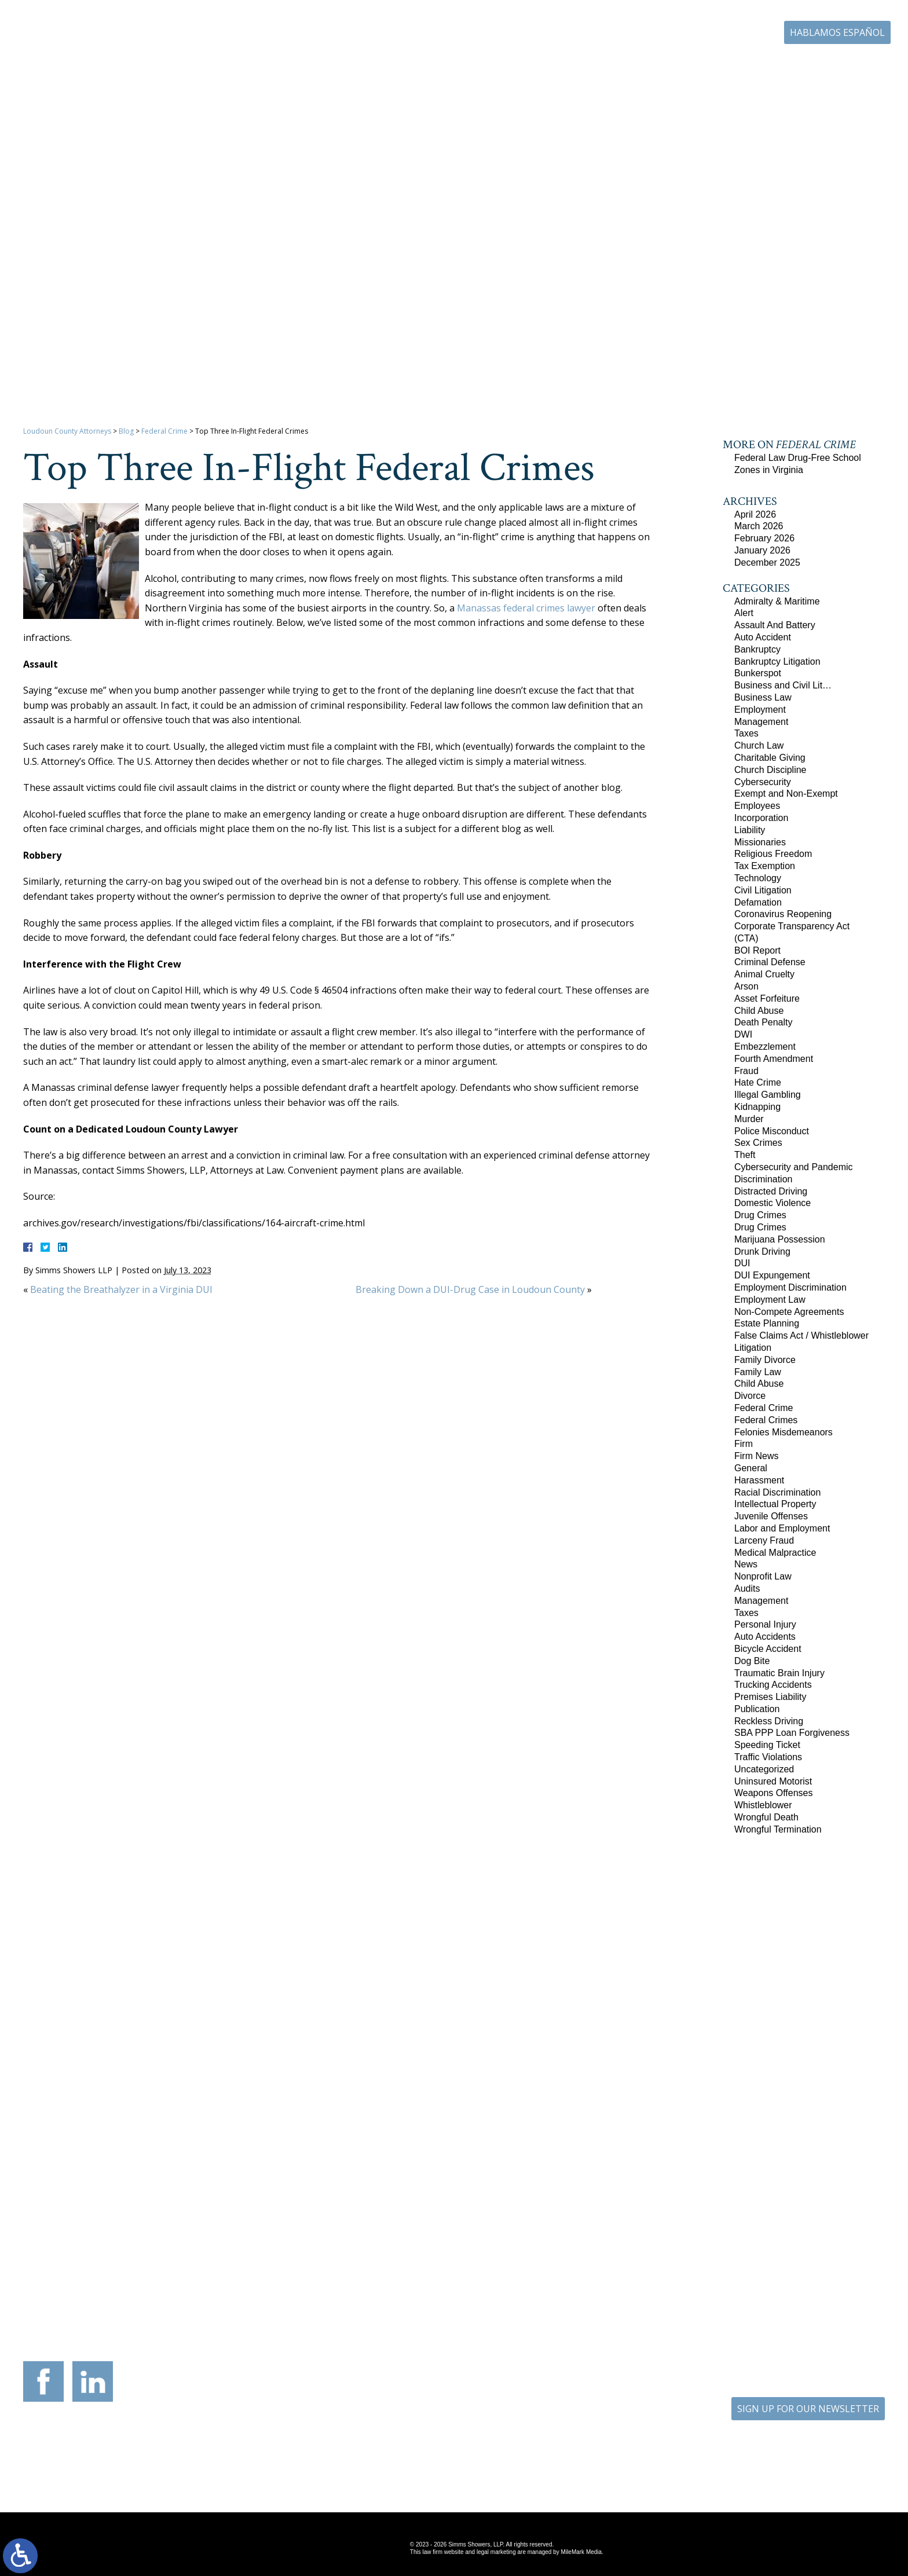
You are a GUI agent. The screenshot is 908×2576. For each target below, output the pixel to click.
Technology (757, 878)
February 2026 (764, 538)
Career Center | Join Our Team (673, 68)
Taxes (746, 733)
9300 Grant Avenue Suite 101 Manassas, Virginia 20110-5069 (383, 2259)
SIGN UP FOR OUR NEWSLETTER (808, 2408)
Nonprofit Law (763, 1576)
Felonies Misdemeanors (783, 1432)
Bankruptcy (757, 649)
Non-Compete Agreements (789, 1312)
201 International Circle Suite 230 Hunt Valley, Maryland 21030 (525, 2259)
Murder (749, 1119)
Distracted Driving (770, 1191)
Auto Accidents (765, 1636)
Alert (743, 613)
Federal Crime (164, 431)
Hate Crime (757, 1082)
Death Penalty (763, 1022)
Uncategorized (764, 1769)
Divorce (750, 1396)
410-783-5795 (535, 2290)
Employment (760, 709)
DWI (743, 1034)
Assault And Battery (774, 625)
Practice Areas (491, 68)
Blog (770, 68)
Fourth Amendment (773, 1059)
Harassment (759, 1480)
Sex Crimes (758, 1143)
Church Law (758, 745)
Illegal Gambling (767, 1095)
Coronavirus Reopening (783, 914)
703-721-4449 (394, 2290)
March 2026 (758, 526)
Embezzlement (765, 1046)
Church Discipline (770, 770)
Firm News (756, 1456)
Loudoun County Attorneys (67, 431)
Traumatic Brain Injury (779, 1673)
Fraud (746, 1071)
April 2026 (755, 514)
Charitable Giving (770, 758)
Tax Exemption (764, 866)
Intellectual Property (775, 1504)
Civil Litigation (763, 890)
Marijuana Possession (779, 1239)
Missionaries (760, 842)
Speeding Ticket (767, 1745)
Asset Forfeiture (767, 998)
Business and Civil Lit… (783, 685)
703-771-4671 (695, 32)
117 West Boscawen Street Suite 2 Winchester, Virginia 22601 (242, 2269)
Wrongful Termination (778, 1829)
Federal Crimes (765, 1420)
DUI (742, 1263)
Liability (749, 830)
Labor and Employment (782, 1528)
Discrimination (763, 1179)
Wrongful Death (766, 1817)
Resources (564, 68)
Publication (756, 1709)
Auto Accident (762, 637)
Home (362, 68)
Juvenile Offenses (771, 1516)
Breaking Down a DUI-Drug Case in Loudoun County (470, 1289)
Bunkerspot (757, 673)
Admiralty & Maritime (777, 601)
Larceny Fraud (764, 1540)
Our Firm (418, 68)
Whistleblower (763, 1805)
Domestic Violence (772, 1203)
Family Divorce (765, 1360)
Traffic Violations (768, 1757)
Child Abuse (758, 1011)
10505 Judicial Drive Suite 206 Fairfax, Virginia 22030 (666, 2265)
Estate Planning (766, 1323)
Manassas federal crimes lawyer (526, 608)
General (750, 1468)
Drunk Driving (762, 1251)
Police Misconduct (771, 1131)
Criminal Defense (770, 962)
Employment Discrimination (790, 1287)
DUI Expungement (772, 1275)
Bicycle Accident (767, 1649)
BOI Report (757, 950)
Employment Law (770, 1300)
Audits (747, 1588)
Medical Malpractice (775, 1553)
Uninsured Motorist (773, 1781)
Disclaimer (505, 2465)
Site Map (446, 2465)
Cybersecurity (762, 782)
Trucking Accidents (773, 1685)
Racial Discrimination (777, 1492)
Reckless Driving (768, 1721)
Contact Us (825, 68)
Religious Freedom (773, 854)
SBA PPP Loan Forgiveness (792, 1733)
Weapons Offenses (773, 1793)
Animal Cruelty (764, 974)
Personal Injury (765, 1624)
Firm (743, 1444)
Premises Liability (770, 1697)
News (745, 1564)
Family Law (757, 1372)
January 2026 (762, 550)
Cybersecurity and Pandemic (793, 1167)
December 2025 (767, 562)
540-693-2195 (253, 2300)
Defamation (758, 902)
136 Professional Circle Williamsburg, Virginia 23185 (807, 2253)
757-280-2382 (818, 2278)
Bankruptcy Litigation (777, 661)
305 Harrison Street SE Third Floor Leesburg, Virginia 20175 (100, 2259)
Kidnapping (757, 1107)
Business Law (763, 697)
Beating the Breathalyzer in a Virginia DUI (121, 1289)
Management (761, 722)
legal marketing (496, 2552)
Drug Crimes (760, 1215)
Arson (746, 986)
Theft (744, 1155)
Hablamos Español (837, 32)
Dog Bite (752, 1661)
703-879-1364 (111, 2290)
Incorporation (761, 818)
